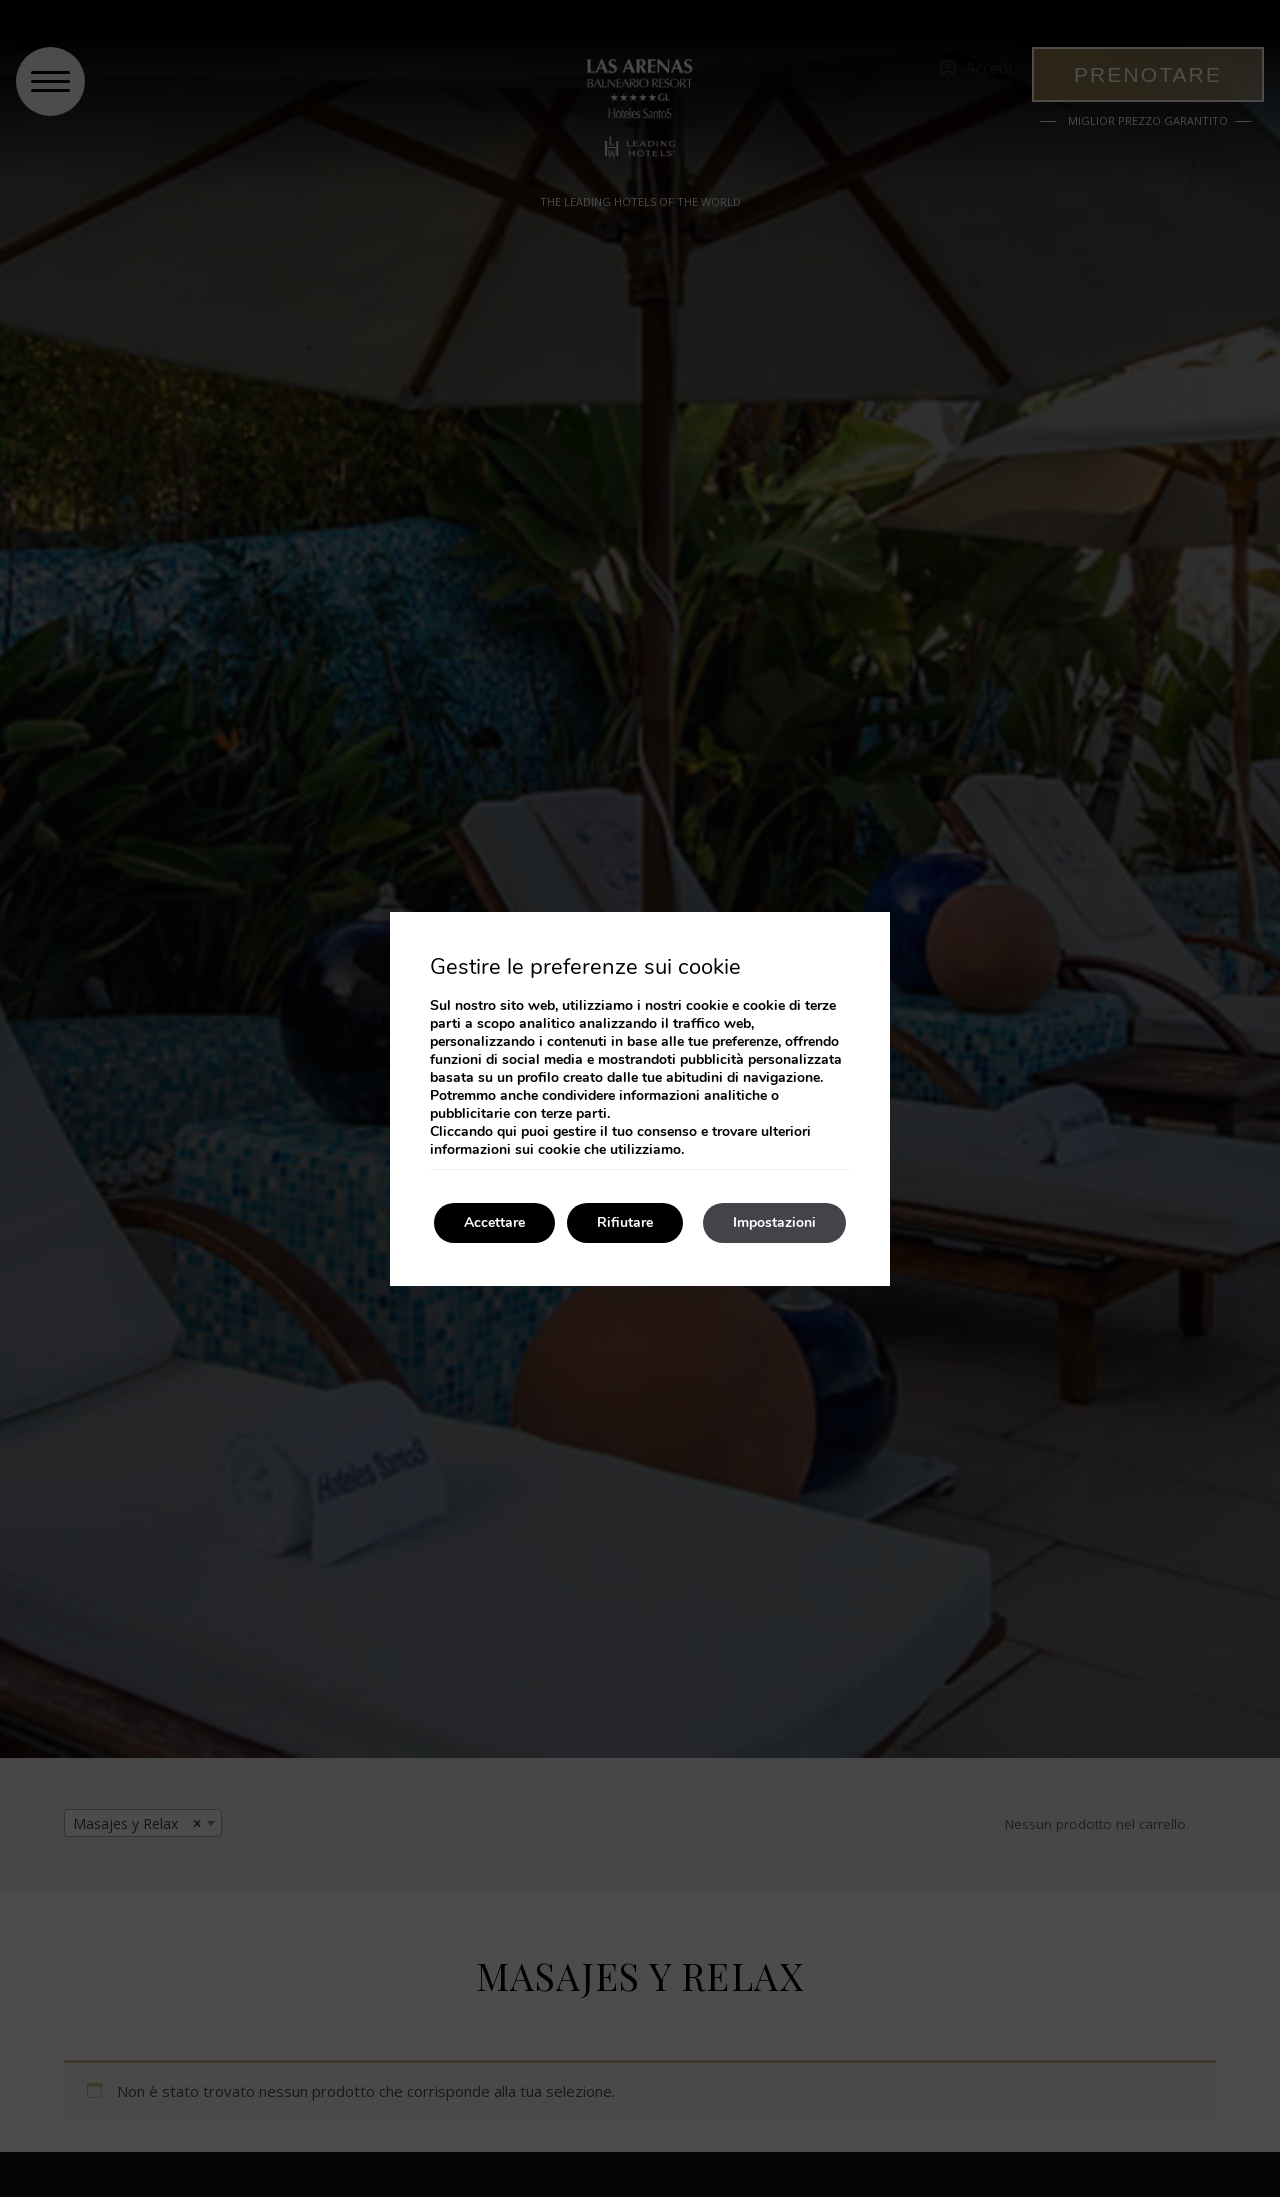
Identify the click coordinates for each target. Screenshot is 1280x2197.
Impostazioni (774, 1222)
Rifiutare (625, 1222)
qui (507, 1131)
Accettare (494, 1222)
